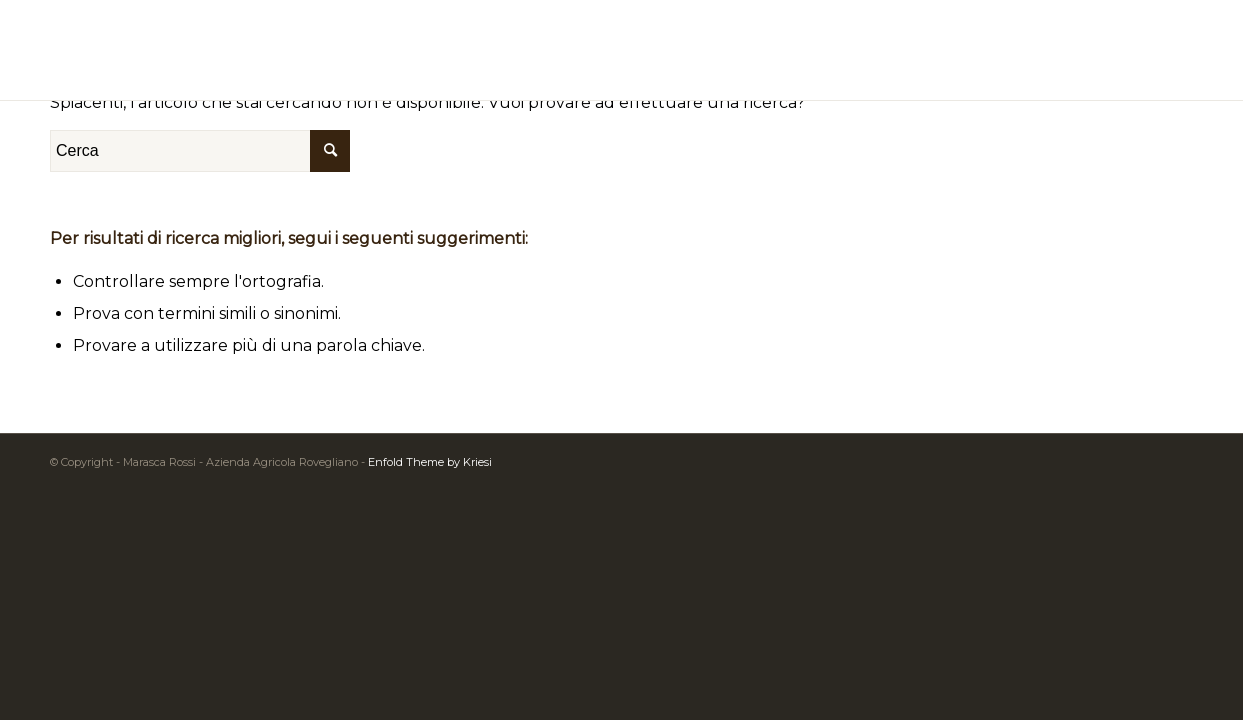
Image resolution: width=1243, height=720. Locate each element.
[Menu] (1169, 50)
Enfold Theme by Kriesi (430, 462)
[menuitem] (1169, 50)
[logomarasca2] (622, 50)
